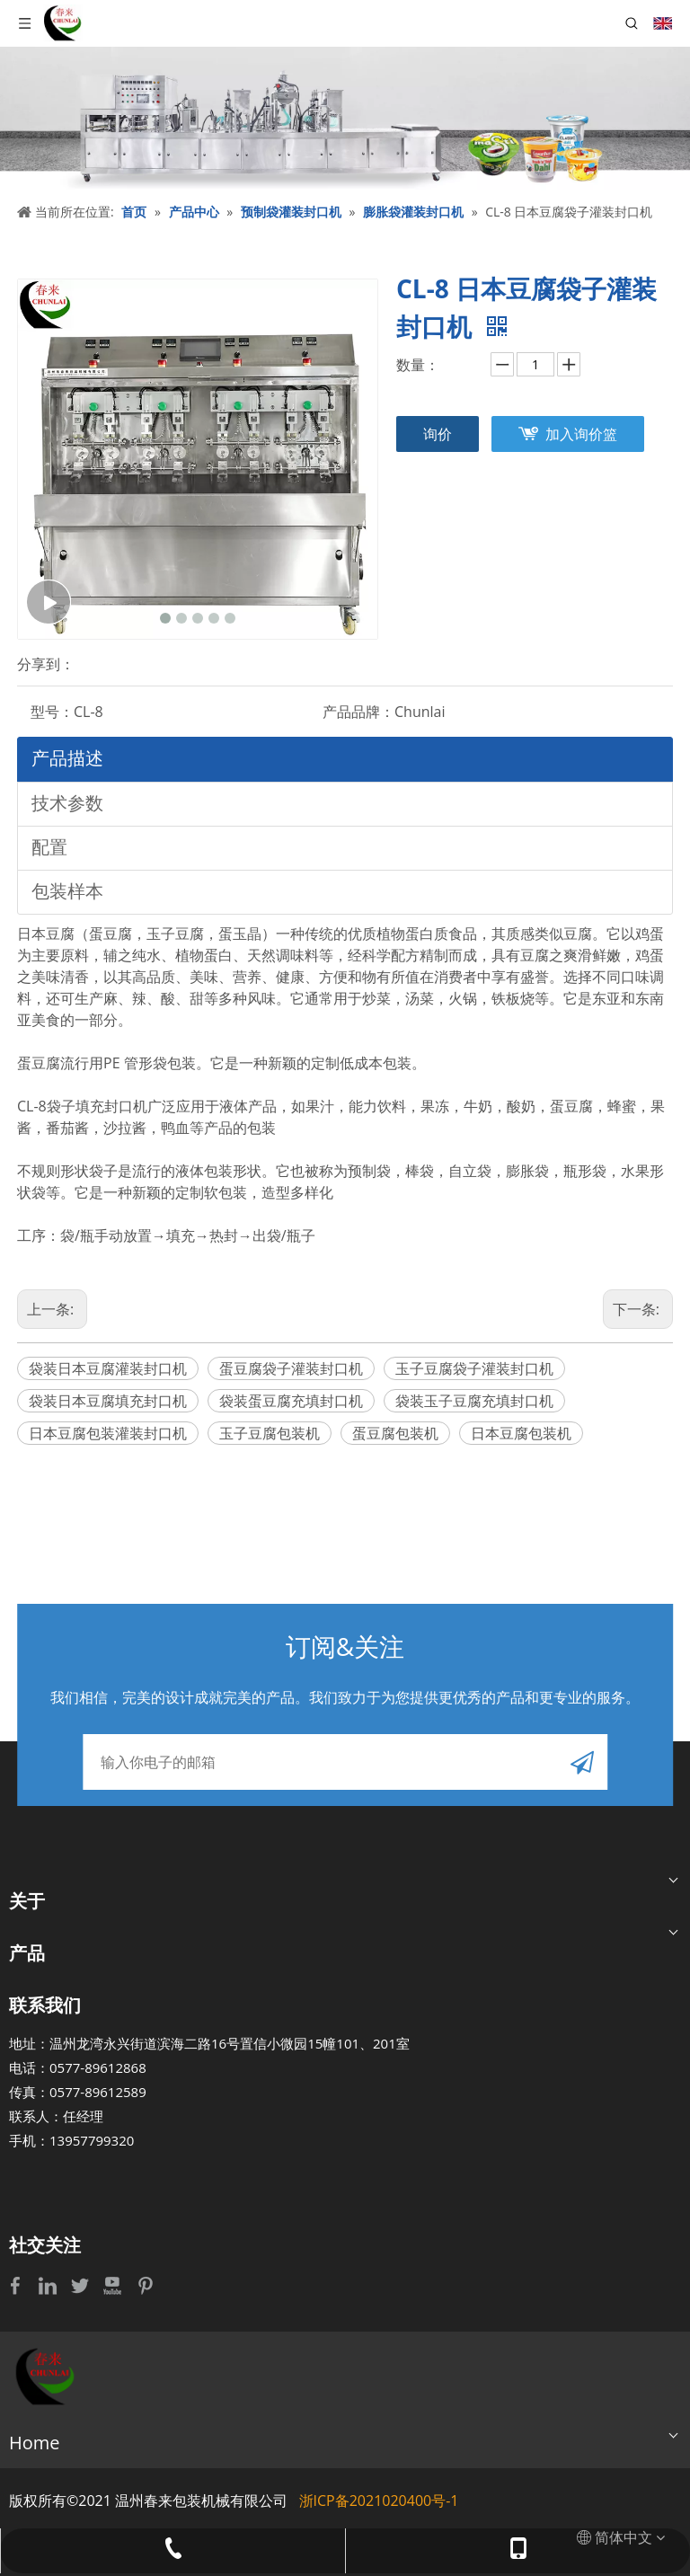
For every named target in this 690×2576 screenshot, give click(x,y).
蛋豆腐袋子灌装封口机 (291, 1368)
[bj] (345, 118)
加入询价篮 (581, 434)
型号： (52, 711)
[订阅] (582, 1762)
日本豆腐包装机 (521, 1433)
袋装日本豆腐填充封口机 (108, 1401)
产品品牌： (358, 711)
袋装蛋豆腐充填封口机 (291, 1401)
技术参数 (67, 803)
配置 (49, 847)
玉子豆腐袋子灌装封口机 (474, 1368)
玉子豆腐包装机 (269, 1433)
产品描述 (67, 758)
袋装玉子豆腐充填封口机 (474, 1401)
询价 (437, 434)
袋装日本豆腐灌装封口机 (108, 1368)
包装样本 (67, 891)
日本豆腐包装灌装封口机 (108, 1433)
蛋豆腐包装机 (395, 1433)
